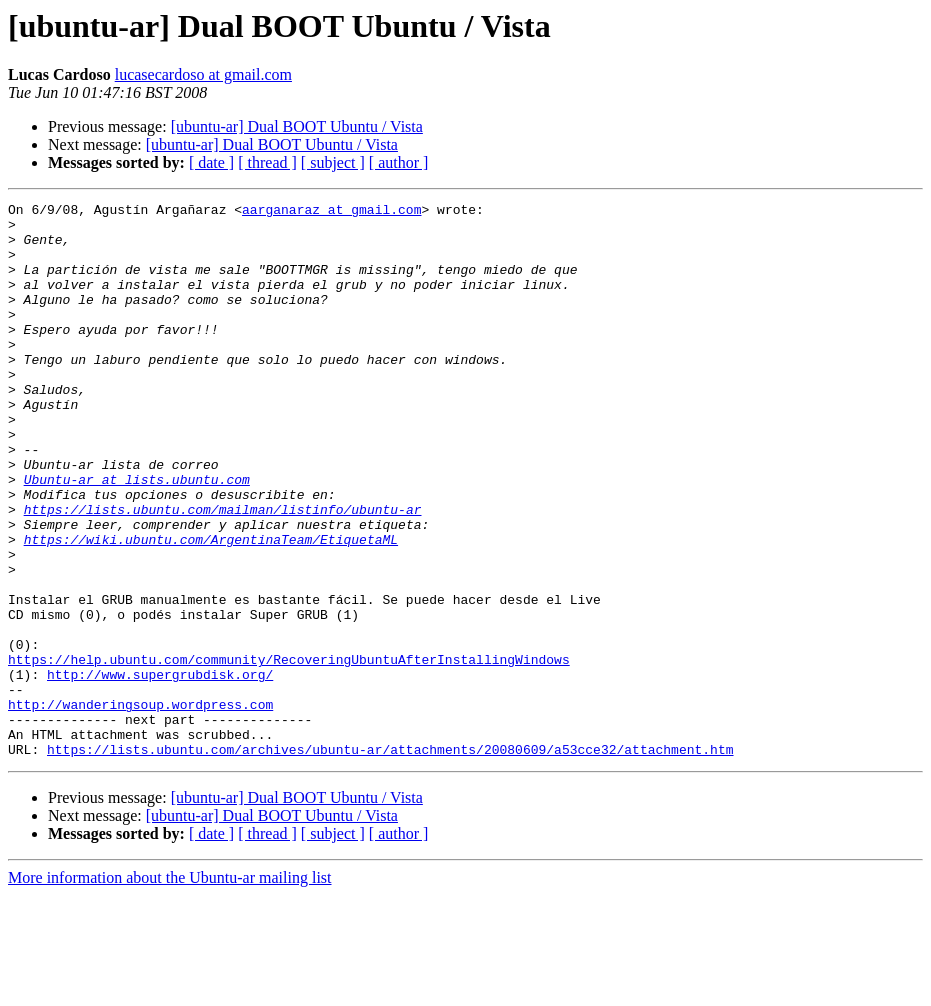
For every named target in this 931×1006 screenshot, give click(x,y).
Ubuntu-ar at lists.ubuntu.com (137, 536)
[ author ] (399, 162)
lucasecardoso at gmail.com (203, 74)
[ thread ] (267, 162)
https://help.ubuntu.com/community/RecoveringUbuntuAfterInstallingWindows (289, 752)
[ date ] (211, 162)
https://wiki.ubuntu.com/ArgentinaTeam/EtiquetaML (211, 608)
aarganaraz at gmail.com (331, 212)
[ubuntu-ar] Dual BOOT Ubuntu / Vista (297, 126)
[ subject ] (333, 162)
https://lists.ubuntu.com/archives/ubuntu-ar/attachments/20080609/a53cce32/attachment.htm (390, 860)
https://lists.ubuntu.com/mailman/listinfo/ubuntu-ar (223, 572)
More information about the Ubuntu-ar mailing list (170, 988)
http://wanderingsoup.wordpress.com (140, 806)
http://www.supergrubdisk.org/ (160, 770)
